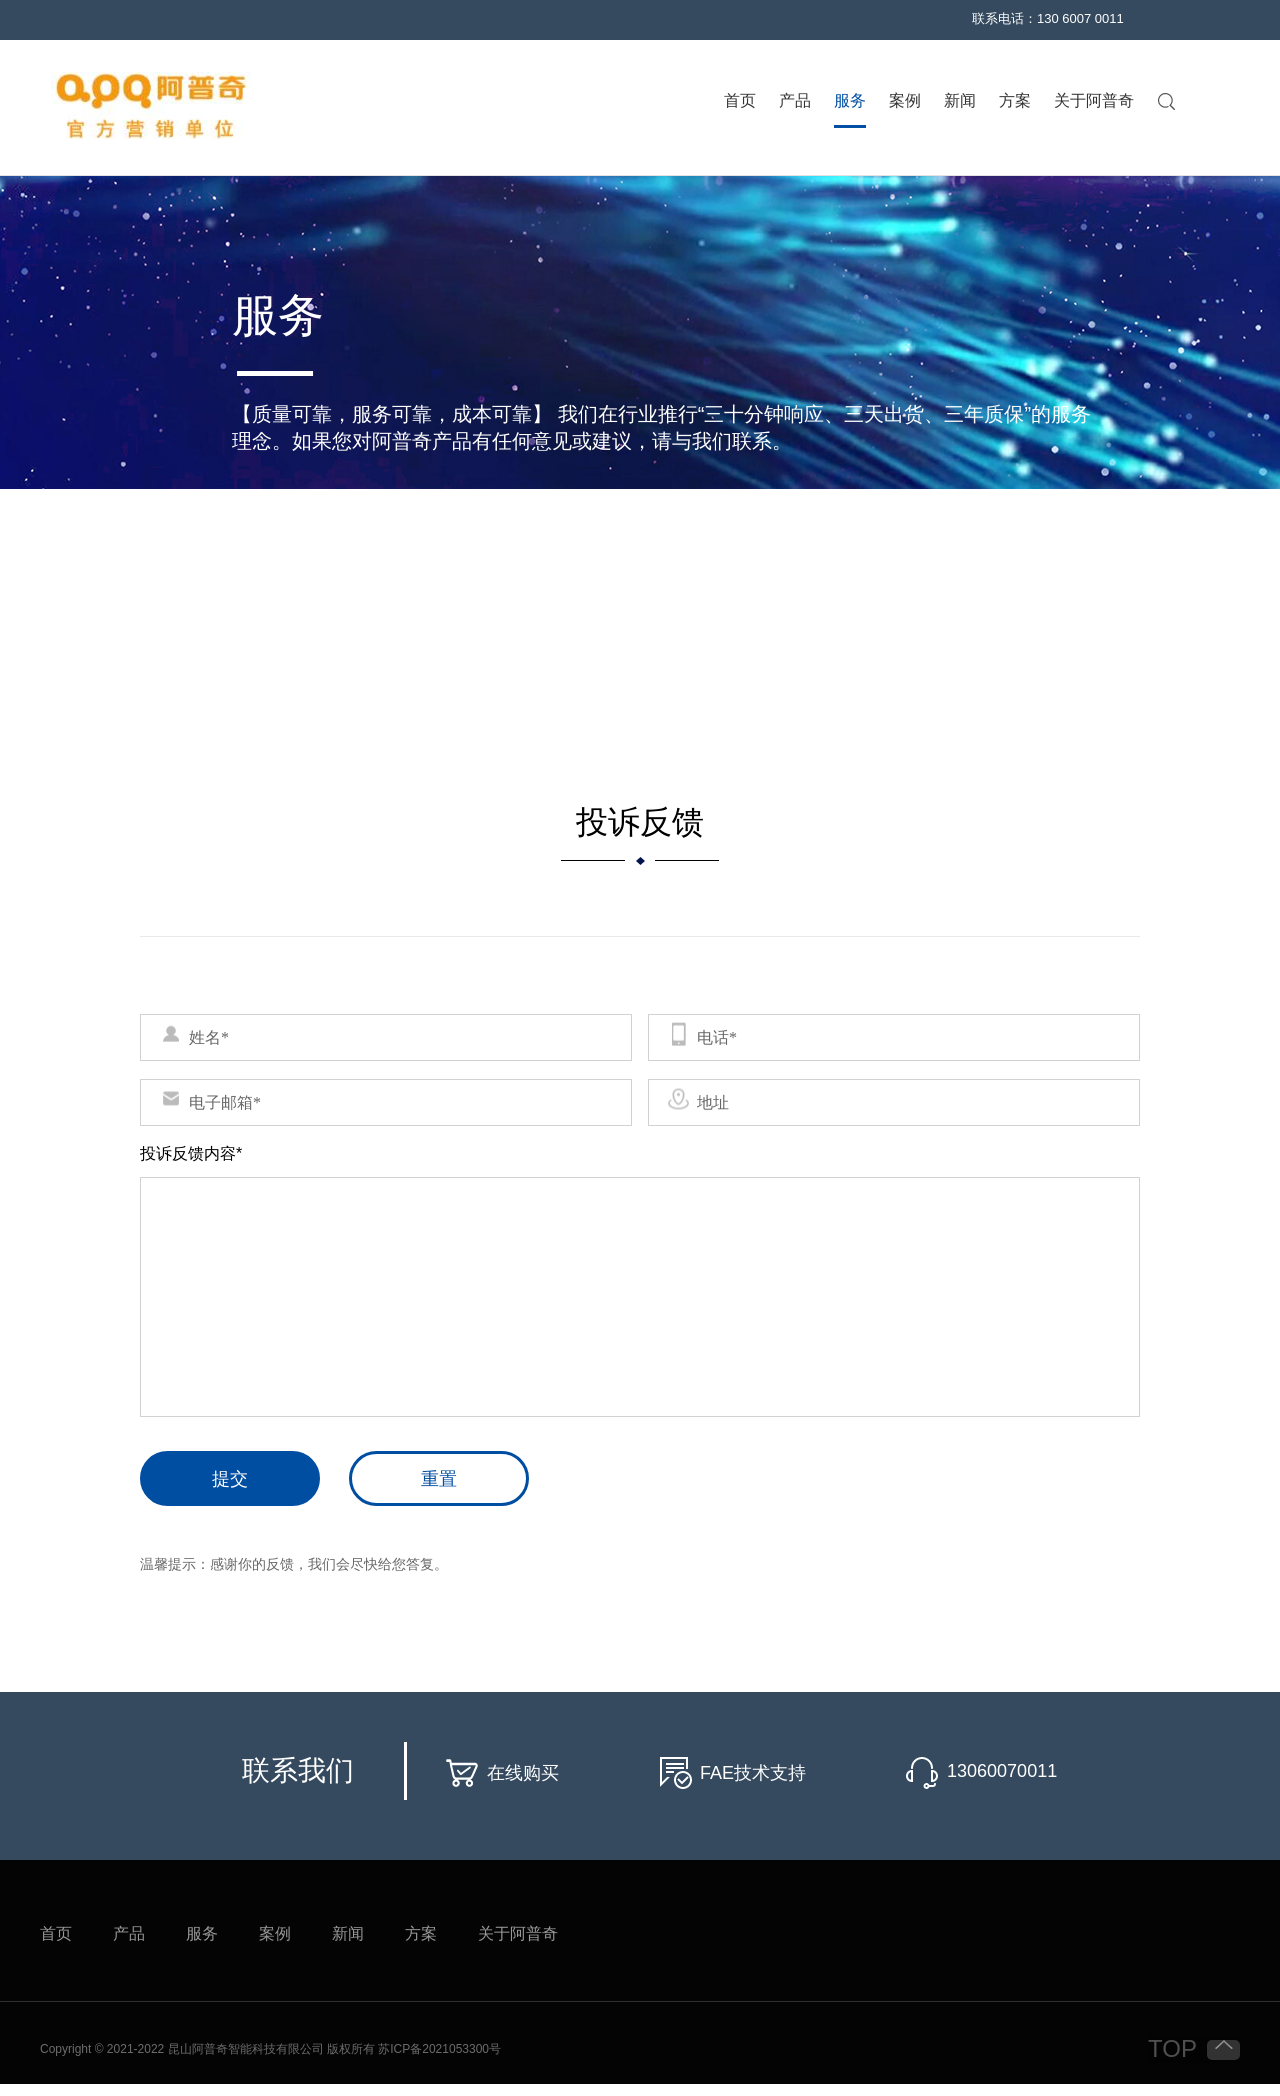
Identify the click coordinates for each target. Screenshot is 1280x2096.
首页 (740, 101)
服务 (850, 101)
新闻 (960, 101)
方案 (1015, 101)
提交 (230, 1479)
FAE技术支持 (753, 1773)
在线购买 (523, 1773)
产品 (795, 101)
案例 (905, 101)
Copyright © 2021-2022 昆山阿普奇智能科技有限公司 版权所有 (209, 2049)
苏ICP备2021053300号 (439, 2049)
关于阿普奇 (1094, 101)
